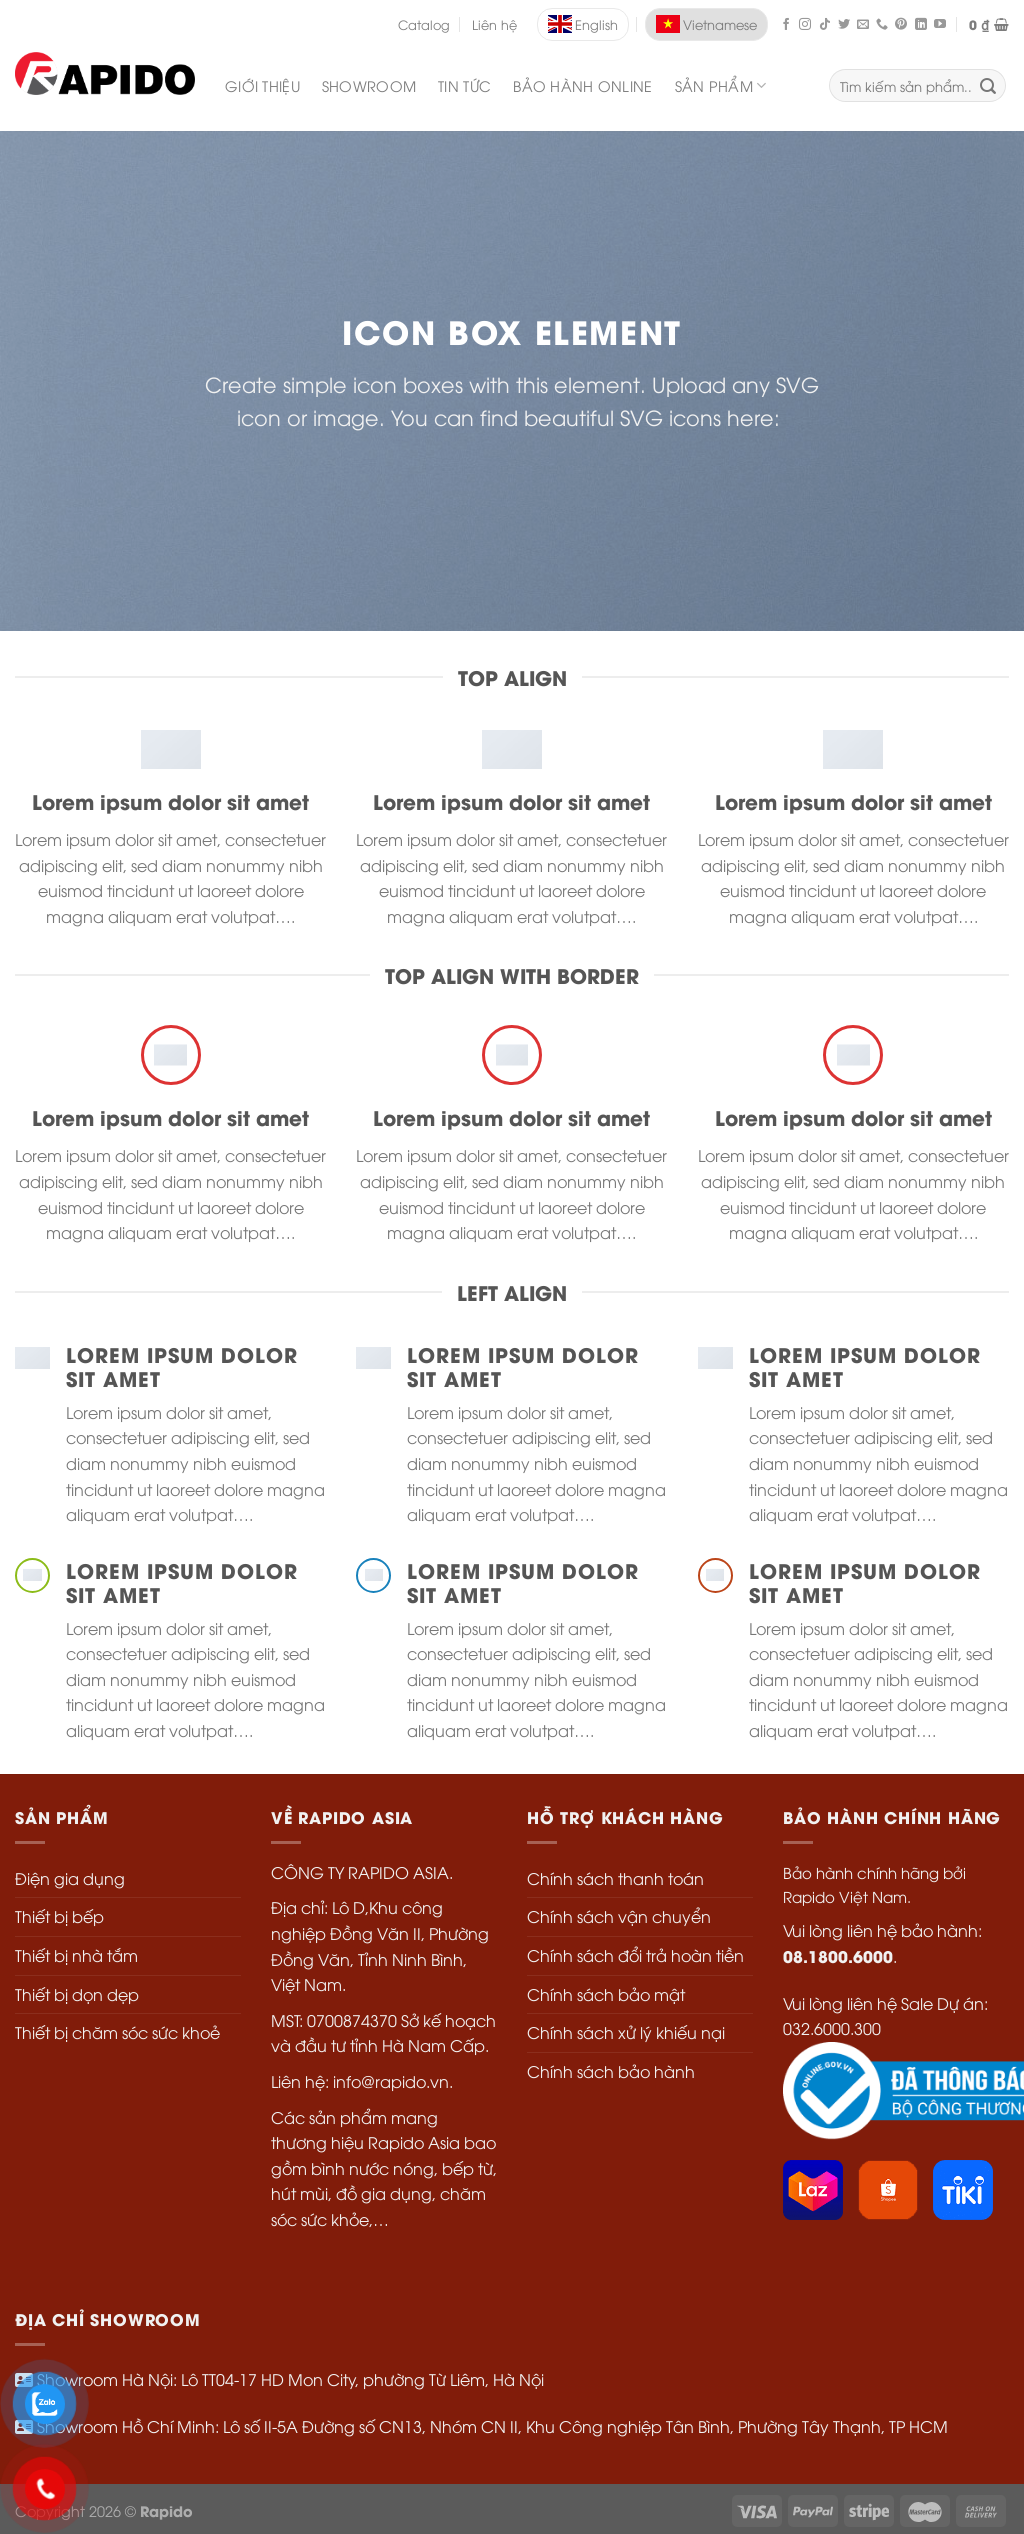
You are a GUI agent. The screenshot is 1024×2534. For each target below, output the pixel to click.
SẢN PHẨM (721, 86)
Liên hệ (494, 24)
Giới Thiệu (262, 85)
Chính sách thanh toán (615, 1878)
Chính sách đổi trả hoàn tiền (635, 1955)
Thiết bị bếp (59, 1916)
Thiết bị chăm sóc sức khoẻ (117, 2032)
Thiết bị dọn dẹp (77, 1994)
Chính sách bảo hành (611, 2071)
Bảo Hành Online (582, 85)
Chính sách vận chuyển (619, 1916)
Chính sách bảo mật (606, 1994)
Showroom (369, 85)
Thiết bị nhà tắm (76, 1955)
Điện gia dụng (70, 1878)
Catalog (424, 24)
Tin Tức (464, 85)
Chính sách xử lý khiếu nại (626, 2032)
